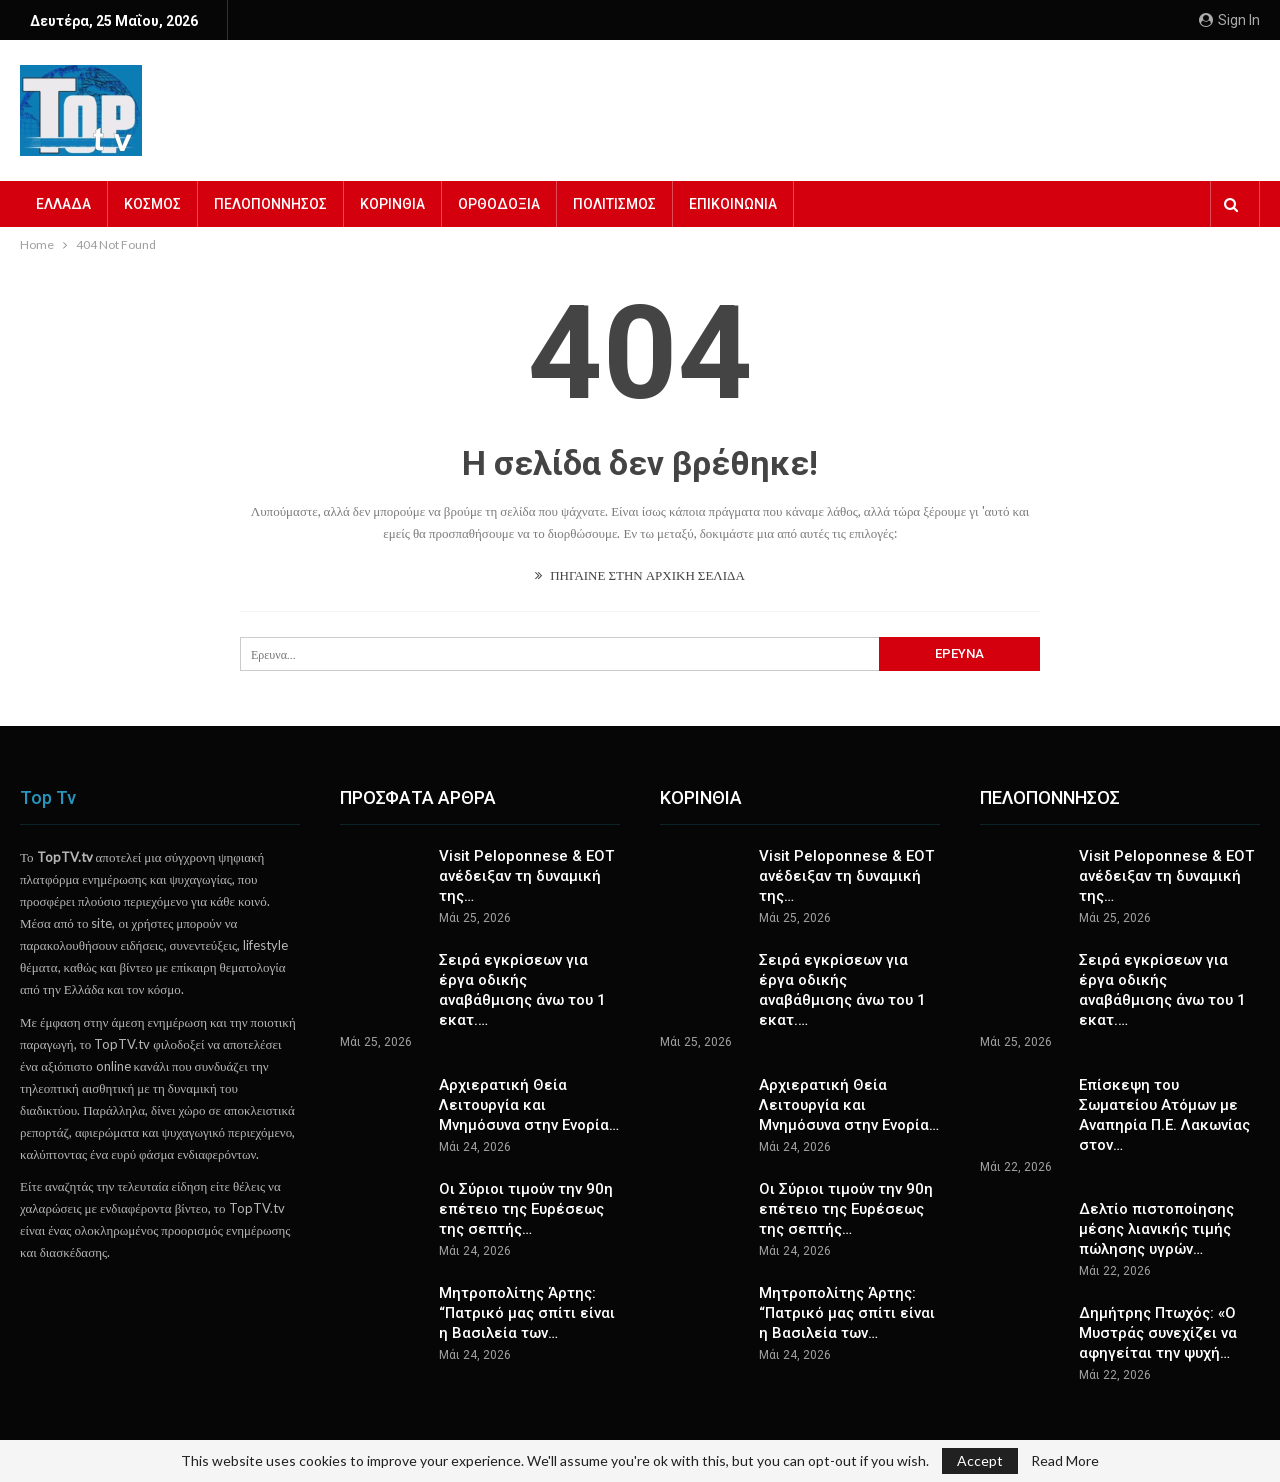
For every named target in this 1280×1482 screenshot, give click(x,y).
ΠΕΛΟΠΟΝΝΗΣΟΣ (270, 204)
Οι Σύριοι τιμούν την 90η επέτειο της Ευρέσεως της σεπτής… (526, 1209)
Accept (980, 1460)
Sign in (1229, 20)
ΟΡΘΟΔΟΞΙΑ (499, 204)
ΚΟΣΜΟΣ (152, 204)
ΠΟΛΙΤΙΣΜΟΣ (614, 204)
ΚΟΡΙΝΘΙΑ (392, 204)
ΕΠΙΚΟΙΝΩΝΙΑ (733, 204)
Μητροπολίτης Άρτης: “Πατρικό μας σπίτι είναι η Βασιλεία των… (527, 1313)
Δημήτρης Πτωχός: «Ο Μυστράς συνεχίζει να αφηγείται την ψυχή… (1158, 1333)
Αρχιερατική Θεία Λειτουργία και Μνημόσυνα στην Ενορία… (529, 1105)
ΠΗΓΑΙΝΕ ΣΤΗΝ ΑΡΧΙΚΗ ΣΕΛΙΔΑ (640, 575)
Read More (1065, 1461)
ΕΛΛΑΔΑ (63, 204)
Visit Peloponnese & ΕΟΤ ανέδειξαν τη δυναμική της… (526, 876)
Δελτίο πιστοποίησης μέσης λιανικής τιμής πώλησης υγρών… (1156, 1229)
